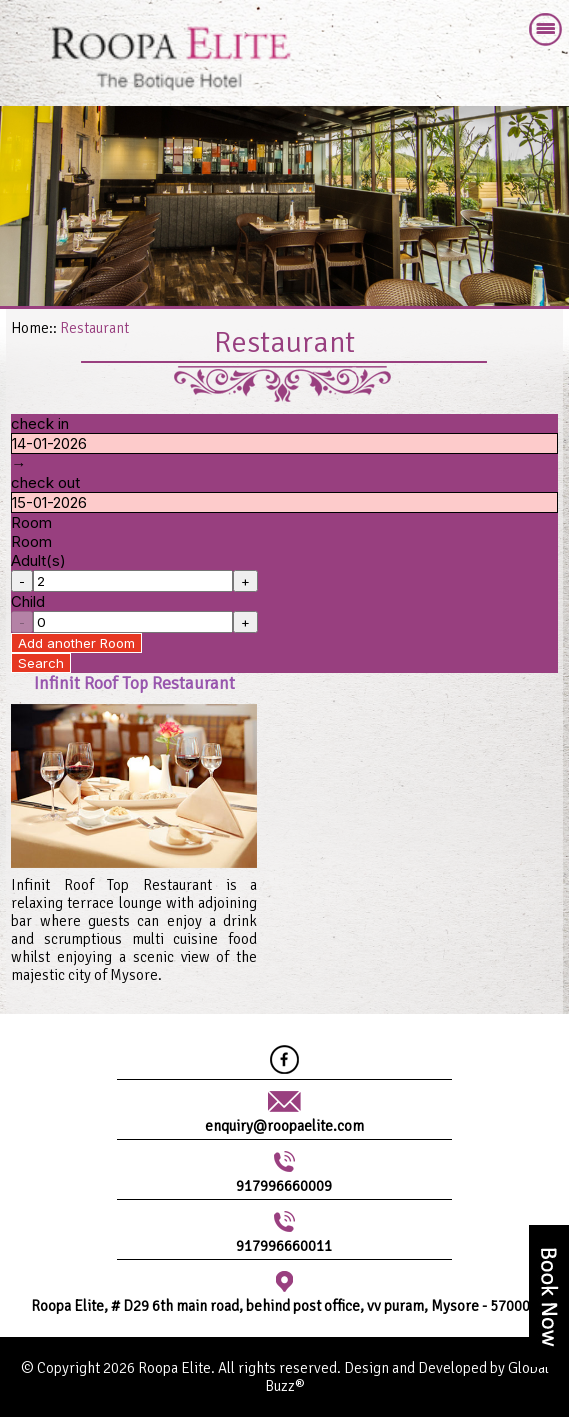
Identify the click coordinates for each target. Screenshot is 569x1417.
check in (40, 423)
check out (45, 482)
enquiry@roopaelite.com (284, 1126)
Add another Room (76, 643)
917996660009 (284, 1186)
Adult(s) (38, 560)
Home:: (34, 328)
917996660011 (284, 1246)
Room (31, 522)
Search (41, 663)
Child (28, 601)
